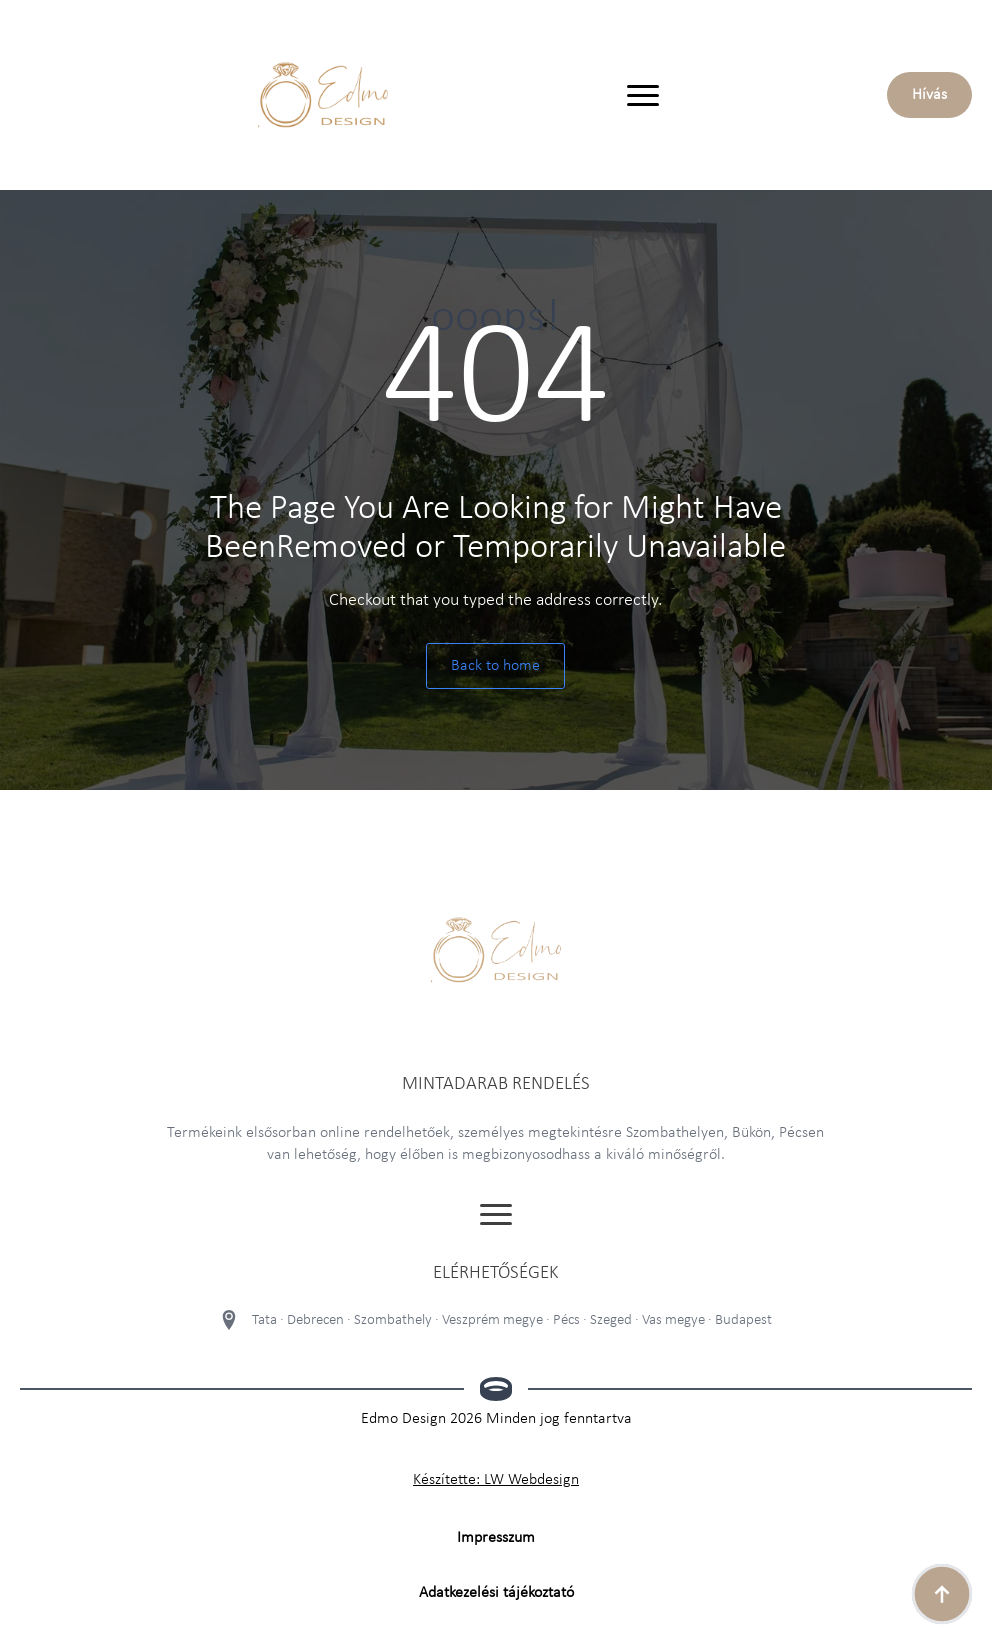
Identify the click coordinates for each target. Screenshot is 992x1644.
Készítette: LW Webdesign (496, 1480)
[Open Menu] (643, 95)
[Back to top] (942, 1594)
